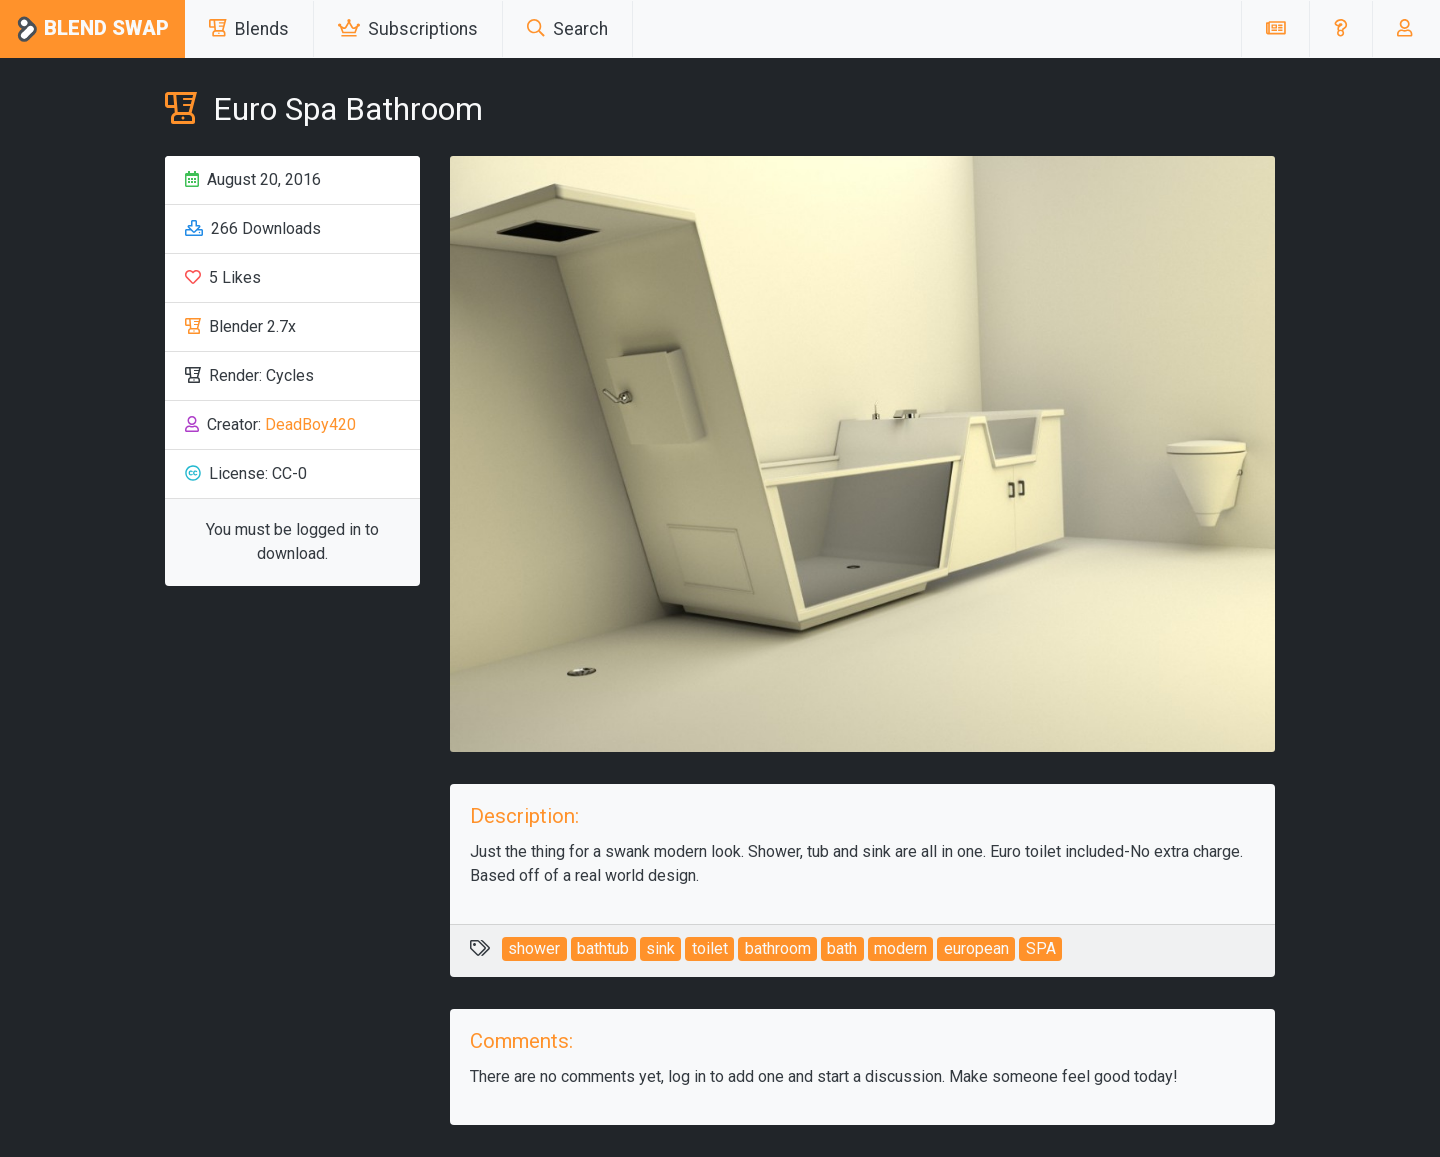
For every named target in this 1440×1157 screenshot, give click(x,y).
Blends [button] (249, 29)
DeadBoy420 (310, 424)
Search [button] (567, 29)
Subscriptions (408, 29)
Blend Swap (92, 29)
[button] (1340, 29)
